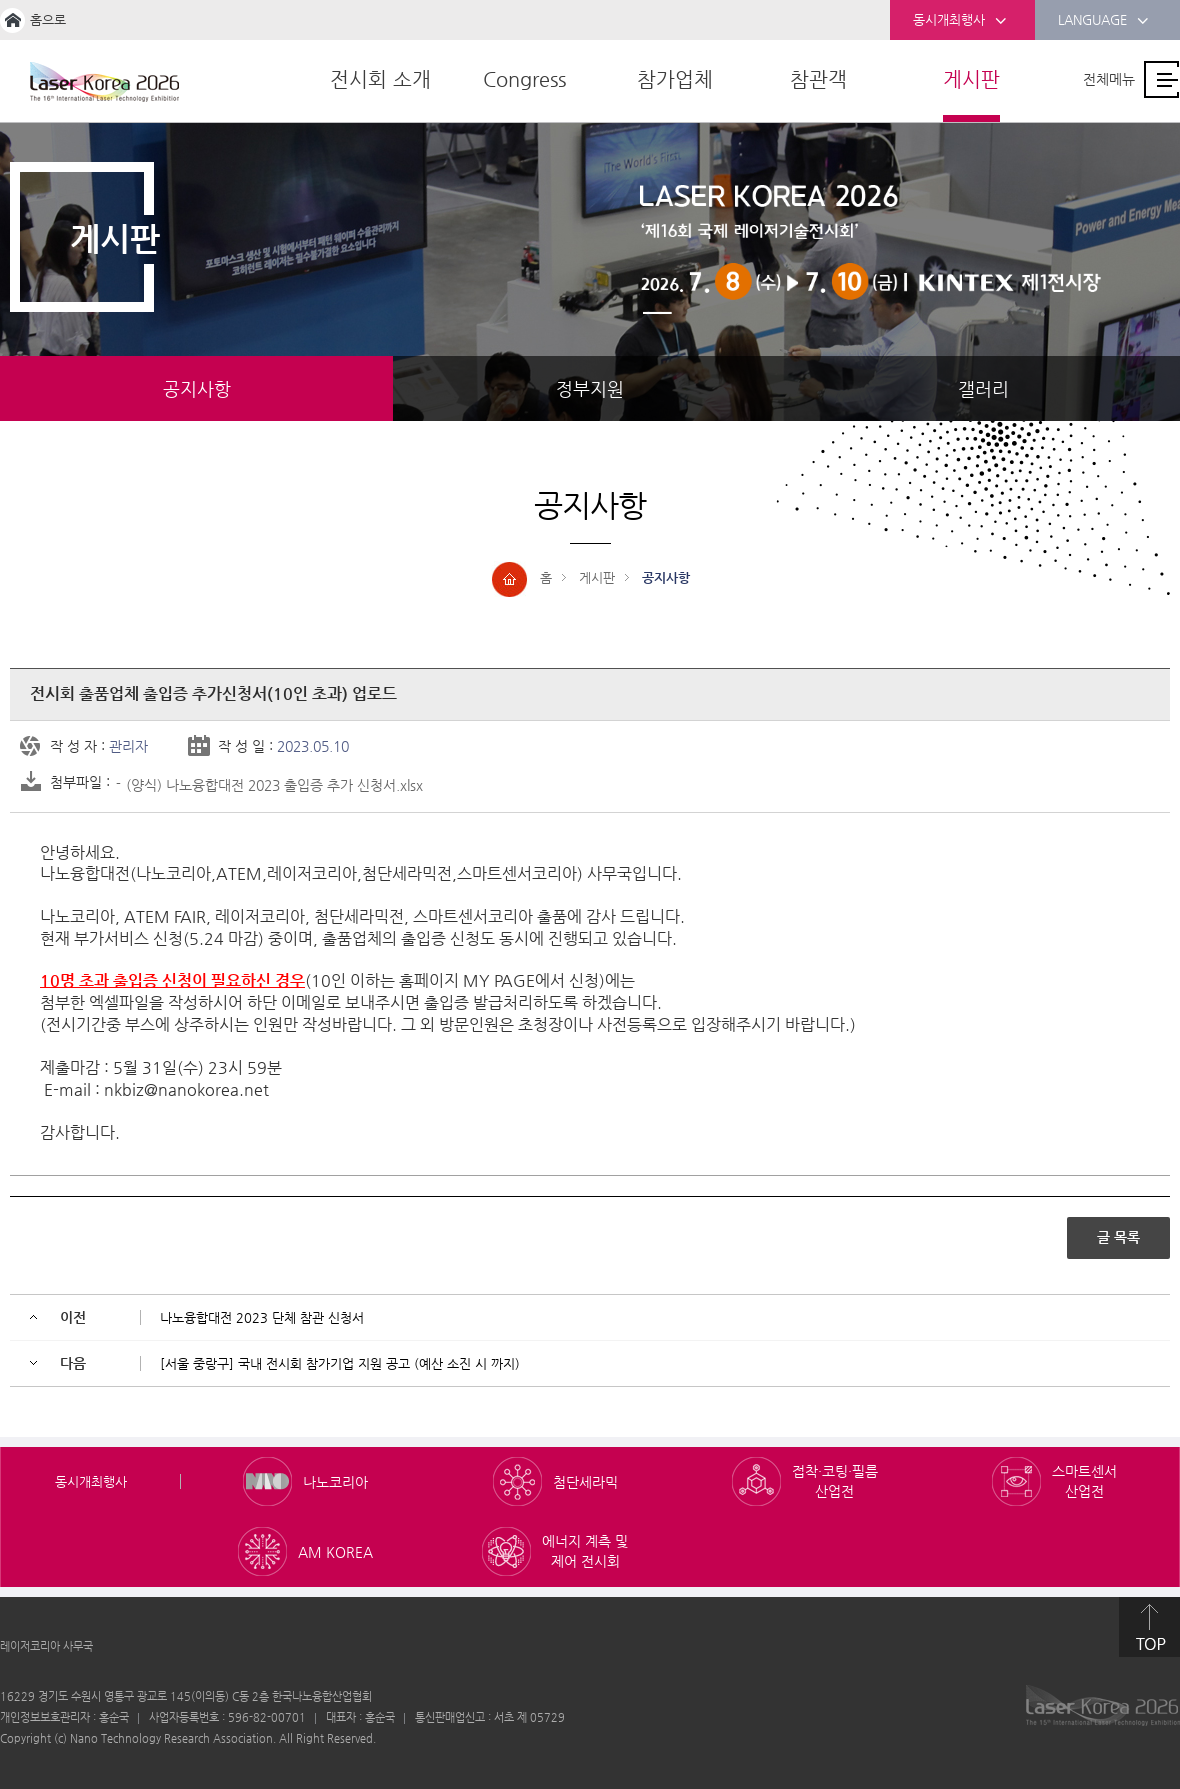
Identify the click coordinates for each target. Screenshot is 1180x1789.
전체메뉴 (1109, 79)
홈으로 (48, 19)
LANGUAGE (1103, 21)
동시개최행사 (960, 21)
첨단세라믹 (585, 1481)
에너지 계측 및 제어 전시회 (585, 1550)
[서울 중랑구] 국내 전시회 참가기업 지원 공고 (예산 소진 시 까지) (340, 1362)
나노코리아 (335, 1481)
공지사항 (197, 388)
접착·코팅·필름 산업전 (835, 1480)
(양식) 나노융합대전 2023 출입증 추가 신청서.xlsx (274, 784)
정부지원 (590, 388)
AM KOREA (335, 1551)
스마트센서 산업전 (1084, 1480)
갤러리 (983, 388)
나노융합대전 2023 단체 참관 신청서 (262, 1316)
